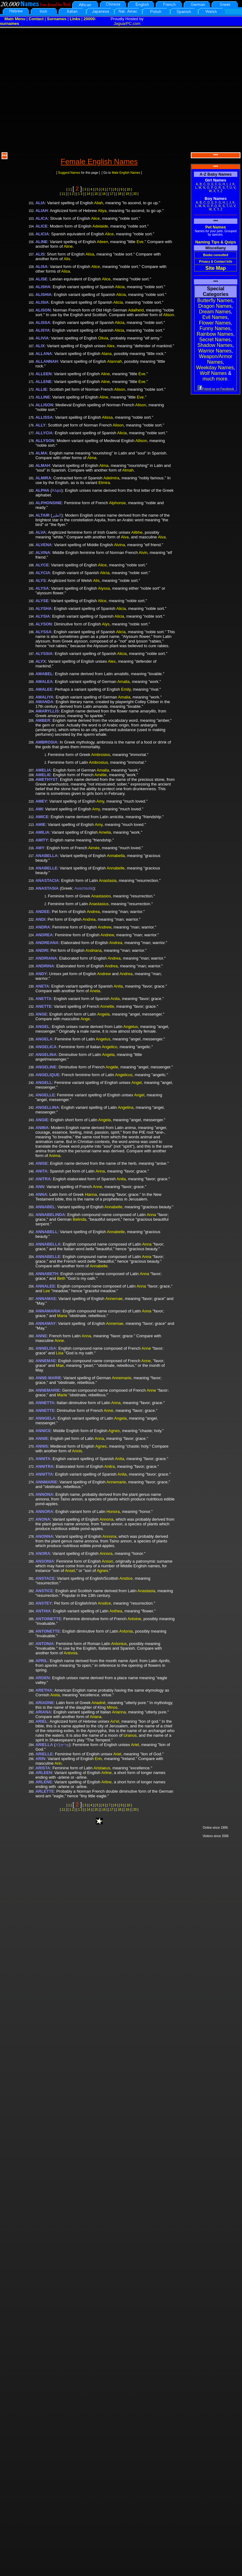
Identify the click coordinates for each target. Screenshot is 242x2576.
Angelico (109, 1046)
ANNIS (41, 1446)
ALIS (40, 254)
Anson (107, 1561)
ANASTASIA (47, 888)
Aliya (102, 210)
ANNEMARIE (47, 1390)
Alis (67, 258)
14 (88, 194)
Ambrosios (100, 754)
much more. (216, 378)
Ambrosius (98, 762)
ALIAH (41, 210)
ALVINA (42, 552)
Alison (168, 314)
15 (96, 194)
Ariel (135, 1744)
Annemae (114, 1298)
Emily (126, 689)
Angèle (111, 1067)
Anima (54, 1155)
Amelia (105, 832)
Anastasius (99, 903)
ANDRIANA (46, 958)
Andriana (93, 950)
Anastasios (101, 896)
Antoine (134, 1618)
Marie (62, 1395)
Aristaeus (101, 1768)
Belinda (79, 1219)
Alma (91, 457)
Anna (100, 1171)
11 (63, 194)
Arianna (119, 1712)
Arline (106, 1772)
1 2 (71, 194)
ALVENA (43, 544)
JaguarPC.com (127, 23)
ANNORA (44, 1511)
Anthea (116, 1611)
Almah (128, 470)
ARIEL (41, 1721)
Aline (68, 246)
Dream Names (215, 311)
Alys (106, 624)
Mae (60, 1365)
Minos (112, 1707)
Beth (61, 1278)
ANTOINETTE (48, 1618)
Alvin (143, 552)
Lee (46, 1290)
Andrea (93, 911)
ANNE (41, 1336)
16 (104, 194)
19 (127, 194)
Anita (118, 986)
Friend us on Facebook (215, 389)
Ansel (70, 1570)
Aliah (98, 202)
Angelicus (123, 1074)
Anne (97, 1186)
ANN (39, 1186)
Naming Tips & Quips (215, 242)
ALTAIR (42, 515)
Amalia (123, 681)
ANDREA (44, 935)
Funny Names (215, 328)
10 (128, 189)
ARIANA (43, 1712)
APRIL (41, 1660)
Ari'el (114, 1721)
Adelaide (100, 226)
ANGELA (43, 1039)
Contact (36, 18)
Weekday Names (215, 367)
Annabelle (116, 868)
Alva (124, 537)
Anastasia (107, 880)
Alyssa (104, 588)
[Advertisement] (58, 89)
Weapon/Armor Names (215, 359)
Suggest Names (69, 172)
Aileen (102, 241)
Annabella (116, 855)
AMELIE (43, 774)
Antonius (119, 1643)
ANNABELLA (47, 1244)
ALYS (40, 580)
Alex (110, 345)
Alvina (119, 544)
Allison (141, 440)
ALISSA (42, 322)
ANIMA (42, 1127)
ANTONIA (44, 1643)
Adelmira (111, 478)
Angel (137, 1082)
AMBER (42, 720)
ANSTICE (44, 1590)
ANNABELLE (47, 1256)
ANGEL (42, 1026)
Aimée (94, 848)
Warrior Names (214, 350)
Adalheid (136, 310)
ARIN (40, 1758)
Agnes (114, 1430)
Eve (140, 241)
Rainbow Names (215, 334)
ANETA (42, 986)
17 (111, 194)
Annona (107, 1519)
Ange (85, 1018)
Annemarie (121, 1378)
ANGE (41, 1014)
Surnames (56, 18)
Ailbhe (136, 532)
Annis (77, 1451)
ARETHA (43, 1690)
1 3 (80, 194)
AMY (39, 848)
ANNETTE (44, 1410)
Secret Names (215, 339)
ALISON (43, 310)
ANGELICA (45, 1046)
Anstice (126, 1578)
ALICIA (42, 234)
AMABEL (44, 673)
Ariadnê (98, 1702)
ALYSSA (43, 631)
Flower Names (215, 322)
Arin (58, 1763)
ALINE (41, 241)
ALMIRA (43, 478)
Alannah (114, 361)
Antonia (126, 1631)
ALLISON (44, 405)
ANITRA (43, 1179)
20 (135, 194)
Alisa (89, 254)
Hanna (91, 1194)
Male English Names (126, 172)
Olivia (103, 338)
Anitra (109, 1466)
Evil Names (214, 317)
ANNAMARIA (47, 1311)
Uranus (130, 1735)
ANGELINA (45, 1054)
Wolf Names (213, 373)
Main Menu (14, 18)
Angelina (125, 1107)
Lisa (59, 1353)
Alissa (107, 417)
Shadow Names (214, 345)
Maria (62, 1315)
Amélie (100, 774)
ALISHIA (43, 294)
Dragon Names (215, 306)
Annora (106, 1553)
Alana (106, 353)
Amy (100, 801)
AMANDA (44, 701)
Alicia (120, 286)
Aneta (95, 990)
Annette (107, 1006)
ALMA (41, 453)
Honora (113, 1511)
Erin (98, 1758)
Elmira (104, 482)
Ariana (95, 1716)
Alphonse (117, 502)
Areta (55, 1695)
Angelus (130, 1026)
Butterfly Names (215, 300)
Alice (95, 218)
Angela (103, 1014)
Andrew (104, 927)
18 (119, 194)
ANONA (42, 1519)
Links (75, 18)
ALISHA (42, 286)
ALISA (41, 266)
